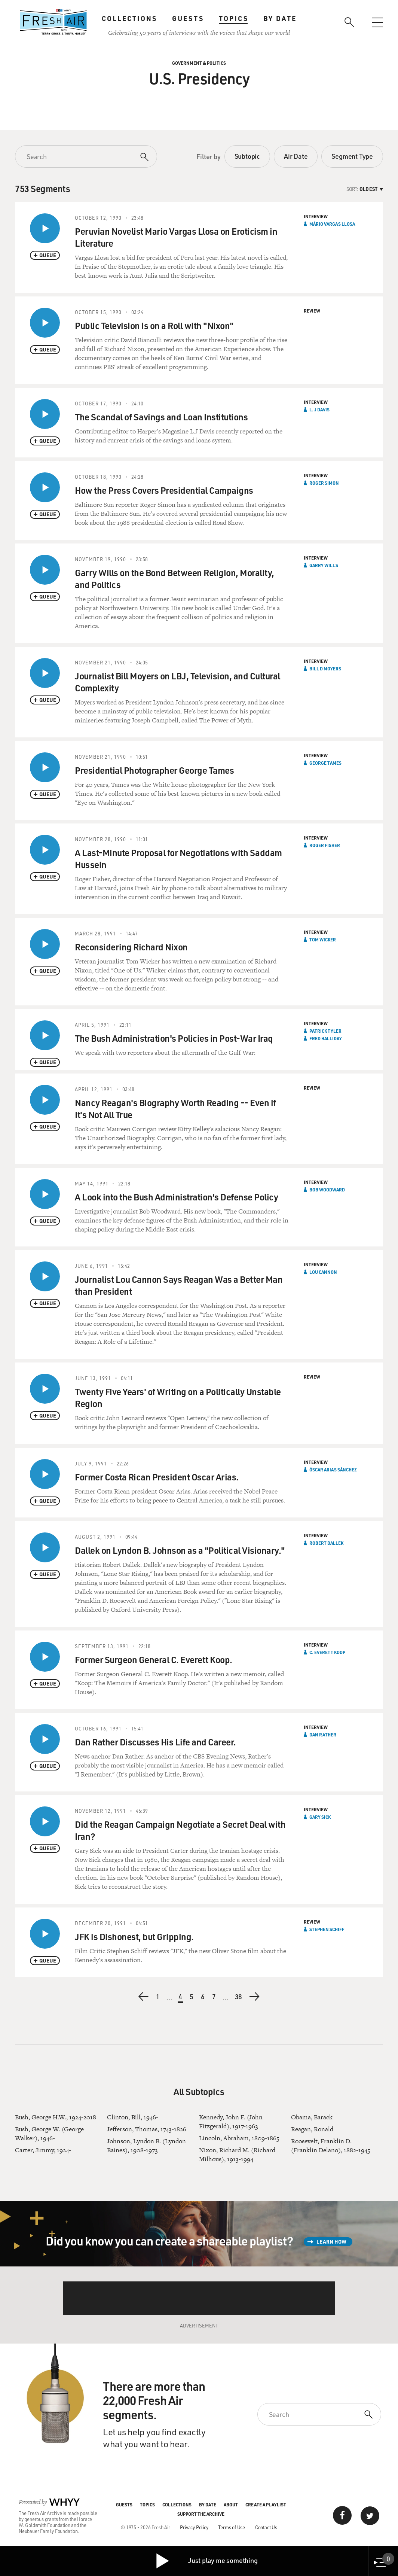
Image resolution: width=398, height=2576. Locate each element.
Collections (129, 18)
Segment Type (352, 156)
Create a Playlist (265, 2505)
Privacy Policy (194, 2527)
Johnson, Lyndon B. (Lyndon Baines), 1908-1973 (146, 2146)
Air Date (295, 156)
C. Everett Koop (327, 1652)
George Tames (325, 763)
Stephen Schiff (327, 1929)
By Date (280, 18)
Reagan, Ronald (312, 2129)
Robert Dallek (326, 1543)
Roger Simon (324, 483)
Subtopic (247, 156)
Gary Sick (320, 1817)
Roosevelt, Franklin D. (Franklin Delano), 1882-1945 (330, 2146)
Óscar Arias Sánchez (333, 1470)
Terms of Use (231, 2527)
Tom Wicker (322, 940)
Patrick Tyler (325, 1031)
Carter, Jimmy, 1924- (43, 2150)
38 (239, 1997)
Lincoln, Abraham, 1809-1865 (239, 2138)
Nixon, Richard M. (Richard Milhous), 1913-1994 (237, 2155)
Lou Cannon (323, 1272)
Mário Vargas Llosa (332, 224)
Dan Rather (322, 1735)
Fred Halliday (325, 1038)
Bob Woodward (327, 1190)
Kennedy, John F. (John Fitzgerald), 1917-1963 (231, 2122)
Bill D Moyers (325, 669)
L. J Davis (319, 409)
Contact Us (266, 2527)
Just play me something (206, 2561)
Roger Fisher (324, 845)
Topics (233, 18)
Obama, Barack (312, 2117)
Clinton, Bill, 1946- (132, 2117)
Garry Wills (323, 565)
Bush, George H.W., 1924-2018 (55, 2117)
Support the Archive (200, 2514)
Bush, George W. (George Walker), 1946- (49, 2134)
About (231, 2505)
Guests (188, 18)
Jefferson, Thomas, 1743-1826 (146, 2129)
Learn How (331, 2241)
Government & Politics (199, 63)
